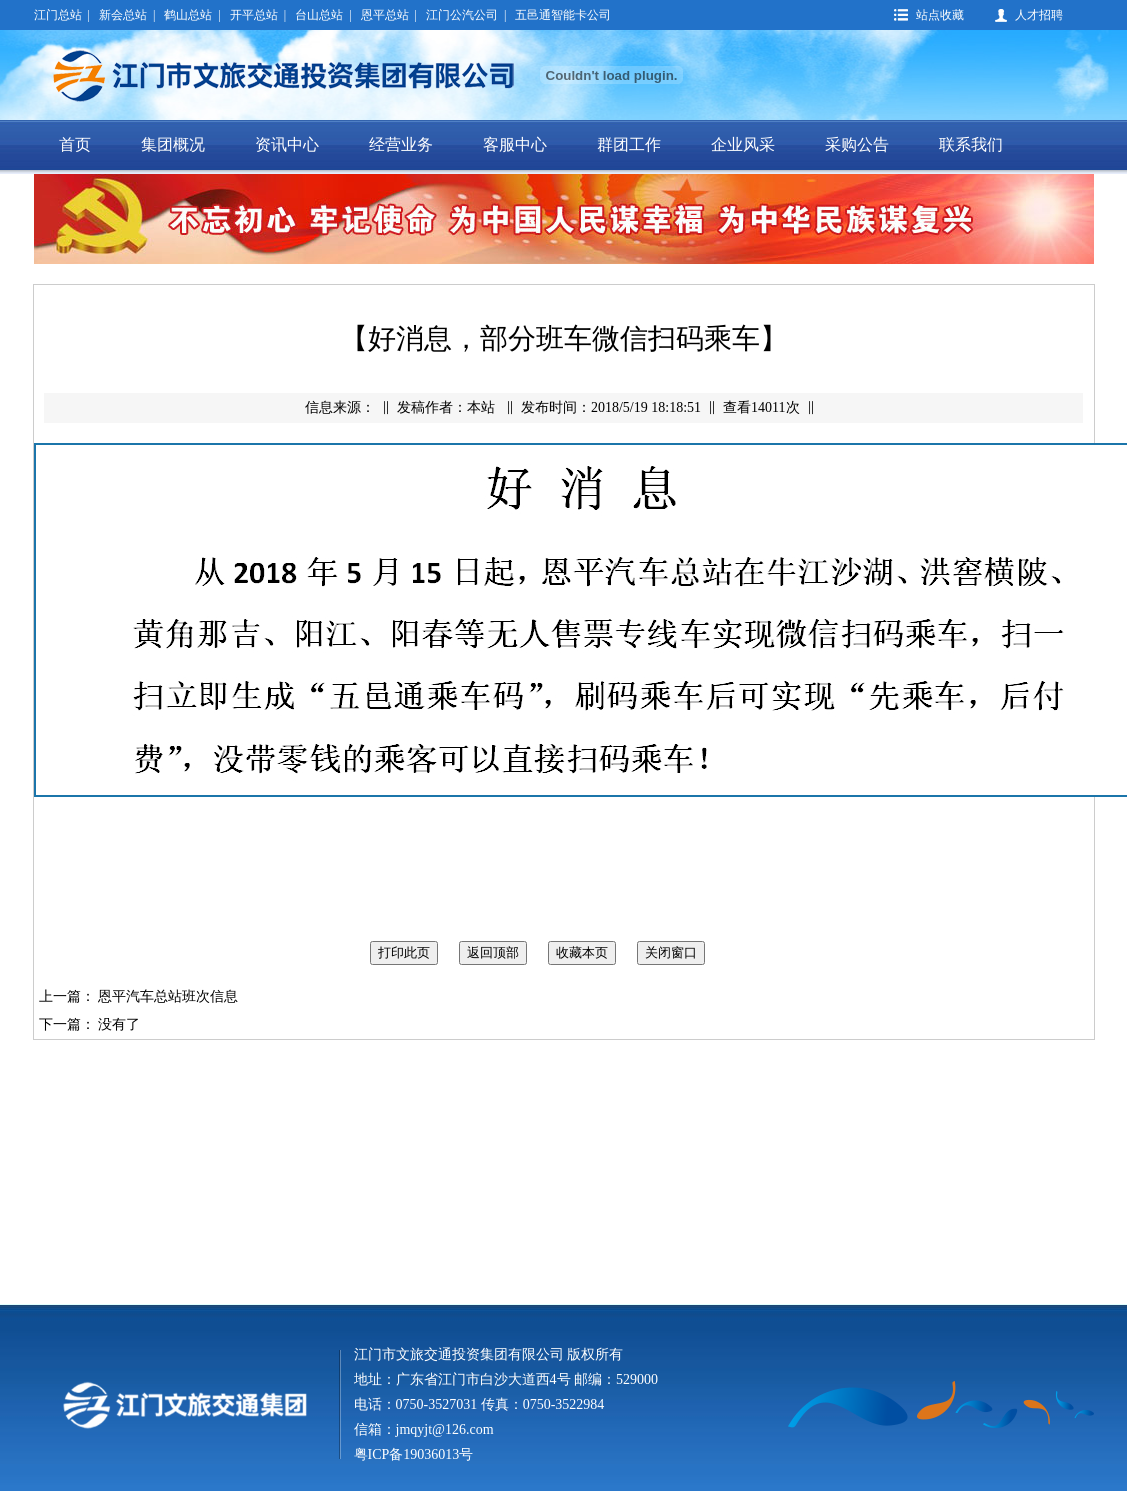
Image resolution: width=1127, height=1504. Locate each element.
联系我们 (971, 144)
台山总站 (319, 15)
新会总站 (123, 15)
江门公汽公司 (462, 15)
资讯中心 (287, 144)
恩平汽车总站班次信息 (168, 996)
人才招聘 (1039, 15)
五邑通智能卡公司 (563, 15)
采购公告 (857, 144)
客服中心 (515, 144)
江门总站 (58, 15)
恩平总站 (385, 15)
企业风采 (743, 144)
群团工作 (629, 144)
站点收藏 (940, 15)
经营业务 (401, 144)
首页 (75, 144)
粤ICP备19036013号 (414, 1454)
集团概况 (173, 144)
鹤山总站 (188, 15)
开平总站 (254, 15)
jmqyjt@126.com (445, 1429)
